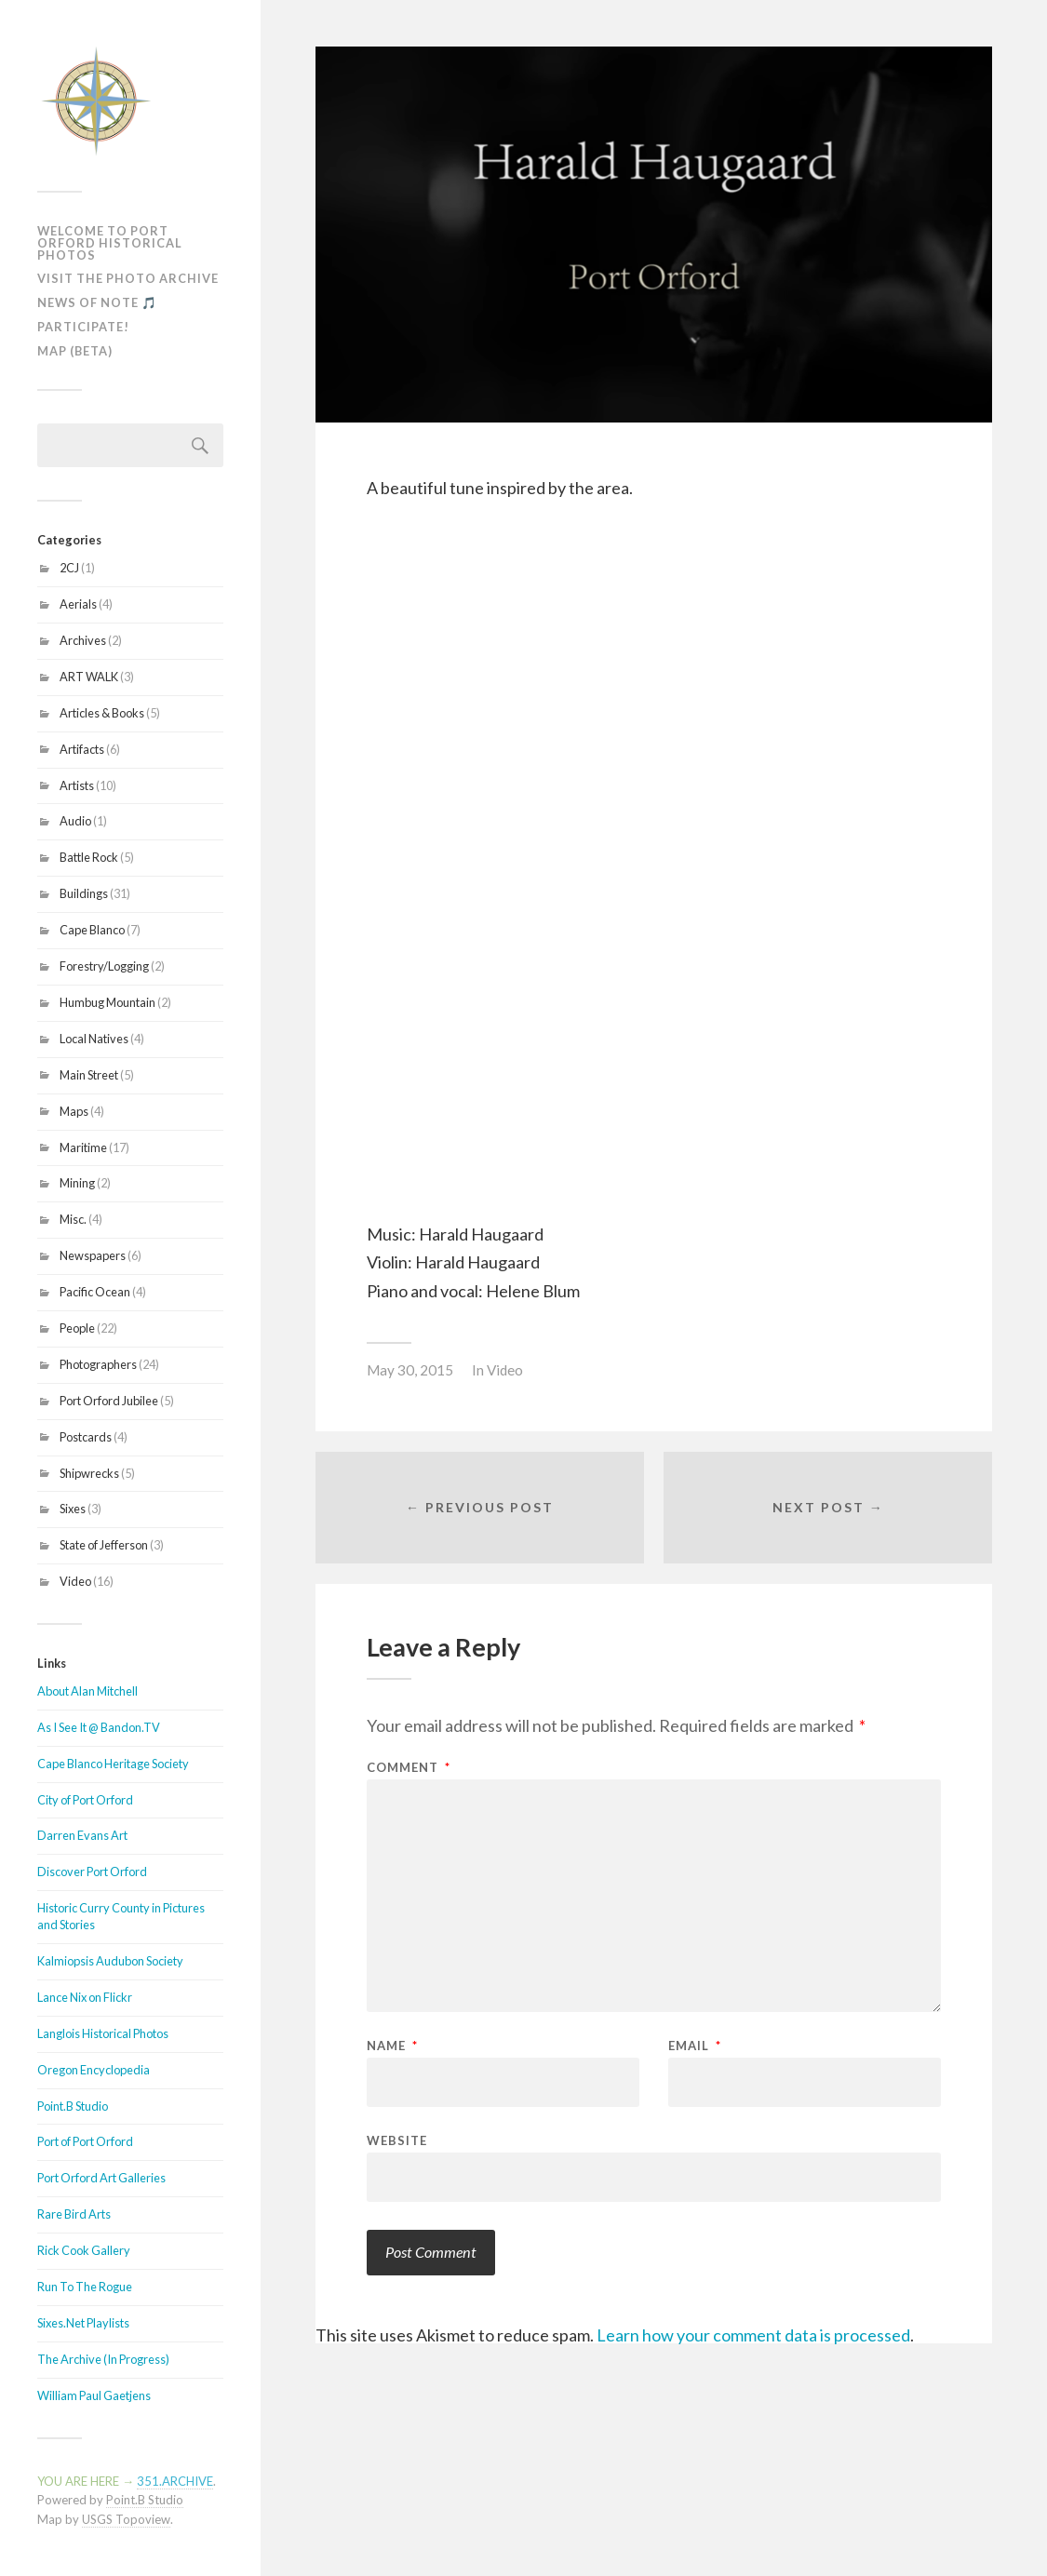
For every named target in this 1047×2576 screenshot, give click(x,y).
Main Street (89, 1074)
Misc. (73, 1219)
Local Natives (94, 1038)
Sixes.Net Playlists (83, 2322)
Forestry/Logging (104, 966)
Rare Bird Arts (74, 2214)
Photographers (98, 1364)
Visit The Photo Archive (128, 278)
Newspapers (93, 1255)
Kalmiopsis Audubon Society (110, 1960)
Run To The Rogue (84, 2286)
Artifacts (82, 749)
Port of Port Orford (85, 2141)
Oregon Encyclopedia (93, 2069)
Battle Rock (89, 857)
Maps (74, 1111)
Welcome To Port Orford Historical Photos (109, 242)
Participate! (83, 326)
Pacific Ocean (95, 1291)
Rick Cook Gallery (83, 2250)
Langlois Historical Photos (102, 2033)
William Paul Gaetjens (94, 2395)
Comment (408, 1768)
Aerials (78, 604)
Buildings (84, 893)
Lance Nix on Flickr (84, 1997)
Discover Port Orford (92, 1871)
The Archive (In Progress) (103, 2359)
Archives (83, 640)
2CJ (69, 567)
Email (694, 2046)
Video (75, 1581)
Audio (75, 820)
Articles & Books (102, 712)
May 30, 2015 (410, 1370)
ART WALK (89, 676)
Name (392, 2046)
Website (397, 2140)
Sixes (73, 1508)
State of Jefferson (104, 1544)
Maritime (83, 1147)
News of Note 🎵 (97, 302)
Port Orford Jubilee (109, 1400)
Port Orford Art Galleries (101, 2177)
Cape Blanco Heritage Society (113, 1763)
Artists (77, 785)
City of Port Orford (85, 1799)
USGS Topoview (126, 2519)
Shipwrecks (89, 1473)
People (77, 1328)
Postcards (86, 1436)
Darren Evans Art (82, 1835)
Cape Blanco (92, 929)
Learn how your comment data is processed (753, 2335)
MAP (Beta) (75, 350)
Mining (77, 1182)
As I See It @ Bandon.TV (98, 1727)
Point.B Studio (72, 2106)
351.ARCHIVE (175, 2481)
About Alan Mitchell (87, 1691)
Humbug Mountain (107, 1002)
